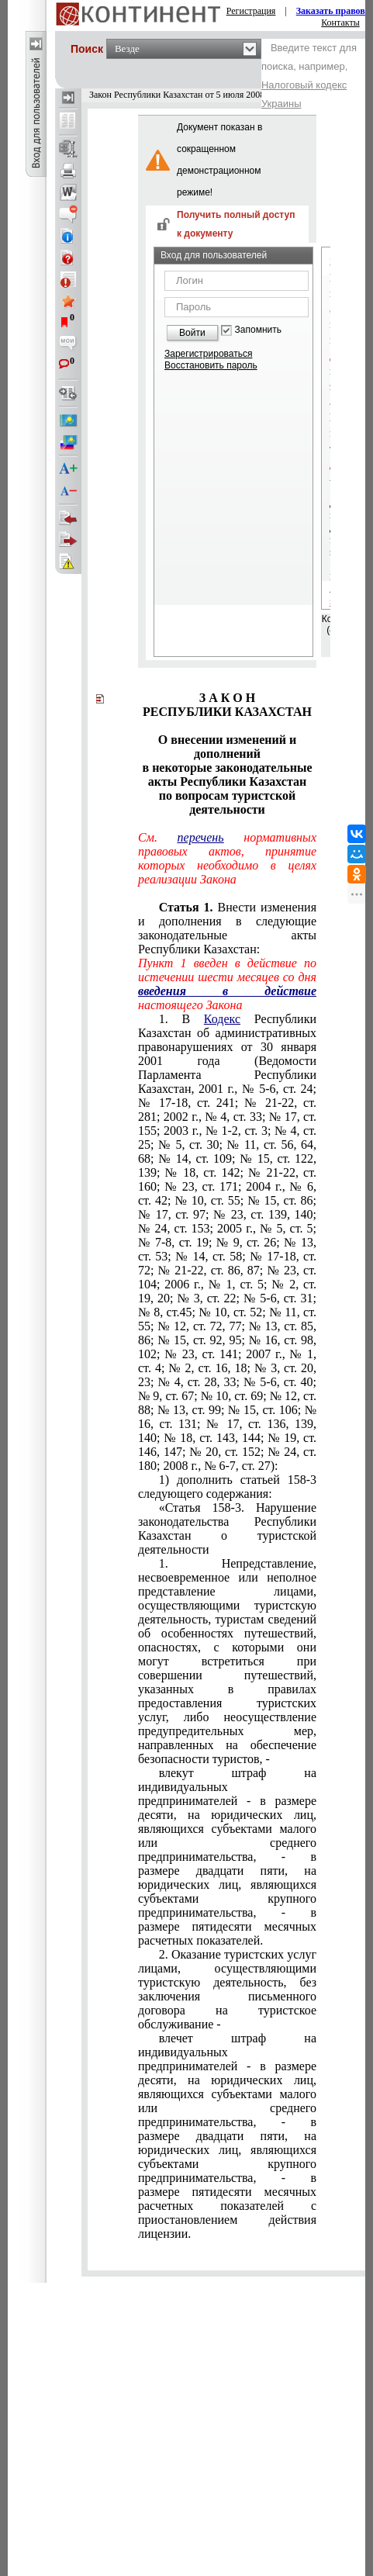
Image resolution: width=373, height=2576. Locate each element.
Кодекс (222, 1018)
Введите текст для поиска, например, (309, 75)
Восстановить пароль (210, 365)
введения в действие (227, 991)
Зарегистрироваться (208, 353)
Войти (192, 332)
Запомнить (258, 330)
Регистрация (251, 10)
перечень (201, 837)
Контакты (340, 22)
